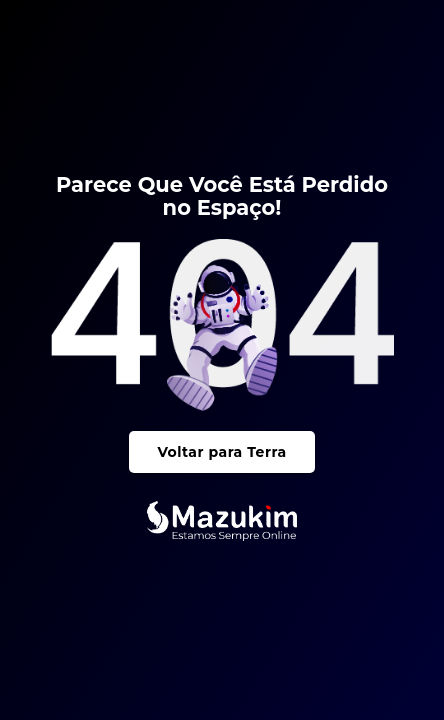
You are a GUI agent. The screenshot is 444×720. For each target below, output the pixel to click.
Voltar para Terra (221, 452)
